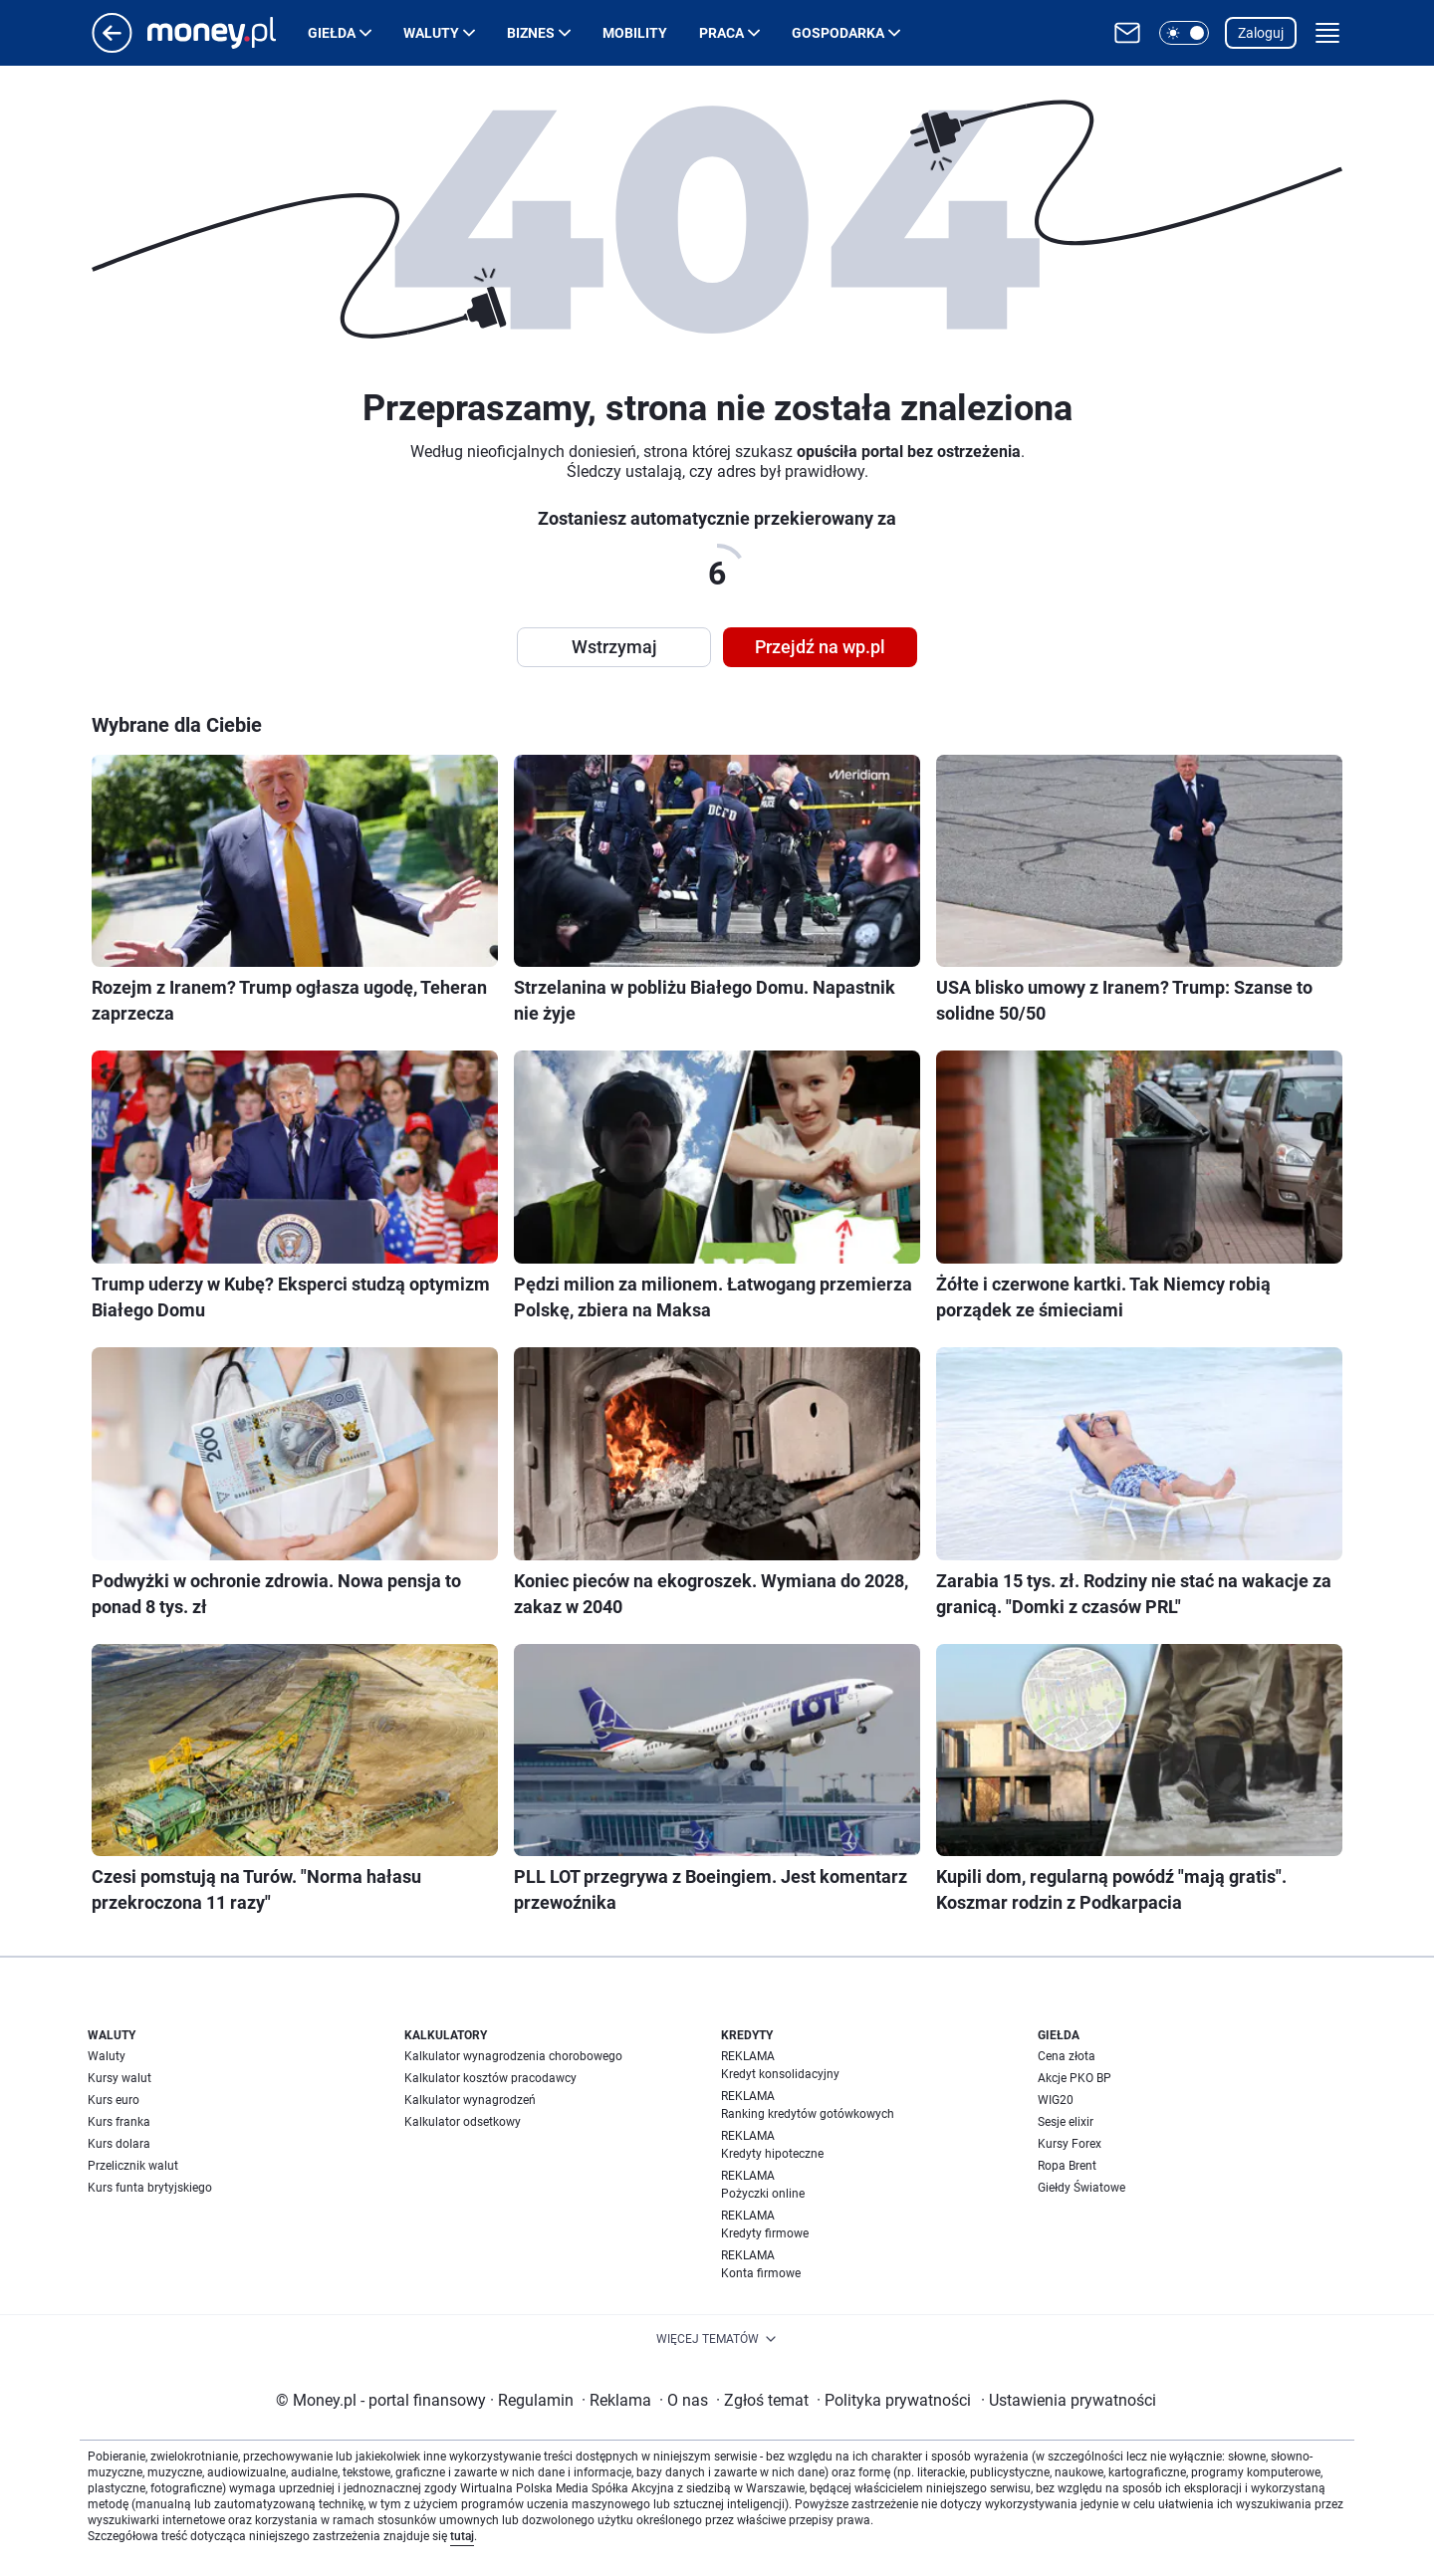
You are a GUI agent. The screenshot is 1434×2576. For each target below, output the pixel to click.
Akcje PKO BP (1074, 2078)
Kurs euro (113, 2100)
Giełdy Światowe (1081, 2188)
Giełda (332, 33)
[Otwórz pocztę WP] (1127, 33)
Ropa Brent (1067, 2166)
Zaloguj (1261, 33)
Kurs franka (119, 2122)
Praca (721, 33)
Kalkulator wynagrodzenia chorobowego (513, 2056)
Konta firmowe (761, 2273)
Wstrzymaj (614, 646)
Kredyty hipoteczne (772, 2154)
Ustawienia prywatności (1068, 2400)
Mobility (634, 33)
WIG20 (1056, 2100)
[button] (1184, 33)
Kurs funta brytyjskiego (150, 2188)
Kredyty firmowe (765, 2233)
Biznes (531, 33)
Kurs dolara (119, 2144)
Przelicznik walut (133, 2166)
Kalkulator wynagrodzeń (470, 2100)
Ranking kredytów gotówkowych (807, 2114)
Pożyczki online (763, 2194)
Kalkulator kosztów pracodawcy (490, 2078)
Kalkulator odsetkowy (462, 2122)
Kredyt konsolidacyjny (780, 2074)
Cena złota (1066, 2056)
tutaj (462, 2536)
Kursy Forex (1069, 2144)
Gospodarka (838, 33)
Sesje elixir (1065, 2122)
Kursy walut (119, 2078)
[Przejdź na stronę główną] (112, 47)
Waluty (431, 33)
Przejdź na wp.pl (820, 646)
